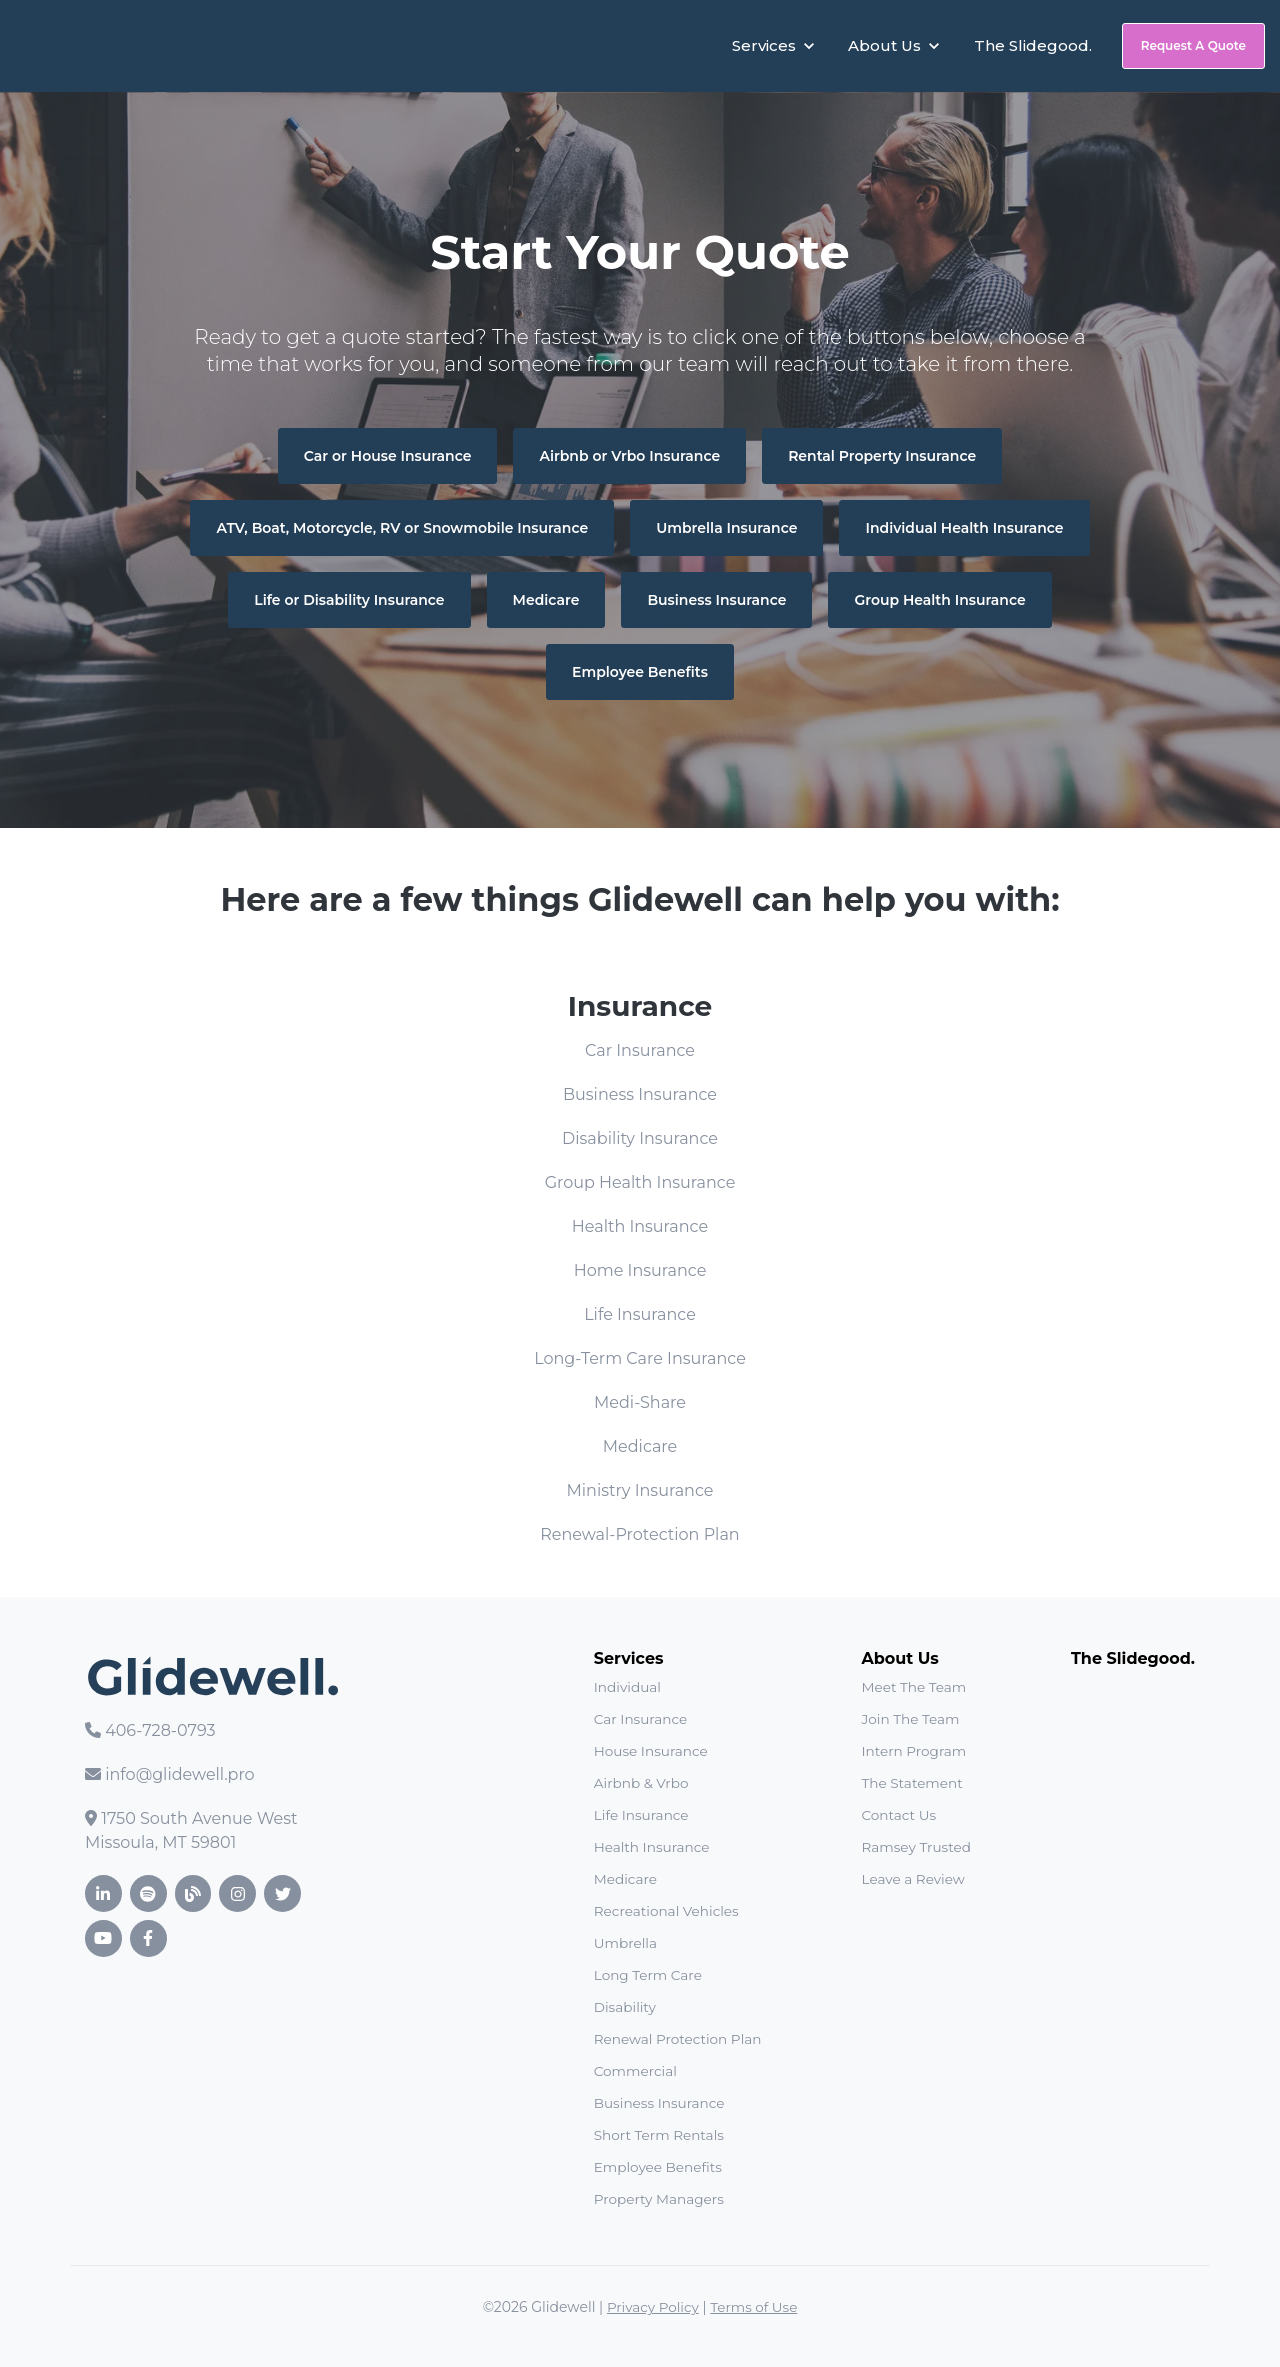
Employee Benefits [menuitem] (658, 2167)
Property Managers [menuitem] (659, 2199)
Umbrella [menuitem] (625, 1943)
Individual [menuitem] (627, 1687)
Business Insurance (716, 600)
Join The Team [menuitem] (911, 1719)
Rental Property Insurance (882, 456)
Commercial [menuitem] (635, 2071)
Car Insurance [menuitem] (640, 1719)
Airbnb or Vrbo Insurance (629, 456)
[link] (121, 44)
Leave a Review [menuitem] (913, 1879)
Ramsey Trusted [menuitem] (916, 1847)
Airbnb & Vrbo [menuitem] (641, 1783)
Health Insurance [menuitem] (652, 1847)
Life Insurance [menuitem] (641, 1815)
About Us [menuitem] (900, 1658)
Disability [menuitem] (625, 2007)
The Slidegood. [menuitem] (1133, 1658)
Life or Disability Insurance (349, 600)
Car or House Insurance (388, 456)
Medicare (546, 600)
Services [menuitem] (629, 1658)
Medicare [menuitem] (625, 1879)
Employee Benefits (640, 672)
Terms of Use (755, 2307)
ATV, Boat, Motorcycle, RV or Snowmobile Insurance (402, 528)
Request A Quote (1193, 45)
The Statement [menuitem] (912, 1783)
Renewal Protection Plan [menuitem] (678, 2039)
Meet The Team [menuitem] (914, 1687)
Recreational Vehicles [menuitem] (666, 1911)
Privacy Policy (651, 2307)
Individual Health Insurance (964, 528)
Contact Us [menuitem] (899, 1815)
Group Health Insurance (939, 600)
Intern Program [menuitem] (914, 1751)
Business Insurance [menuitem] (659, 2103)
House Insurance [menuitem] (651, 1751)
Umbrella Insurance (726, 528)
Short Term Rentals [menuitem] (659, 2135)
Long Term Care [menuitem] (648, 1975)
